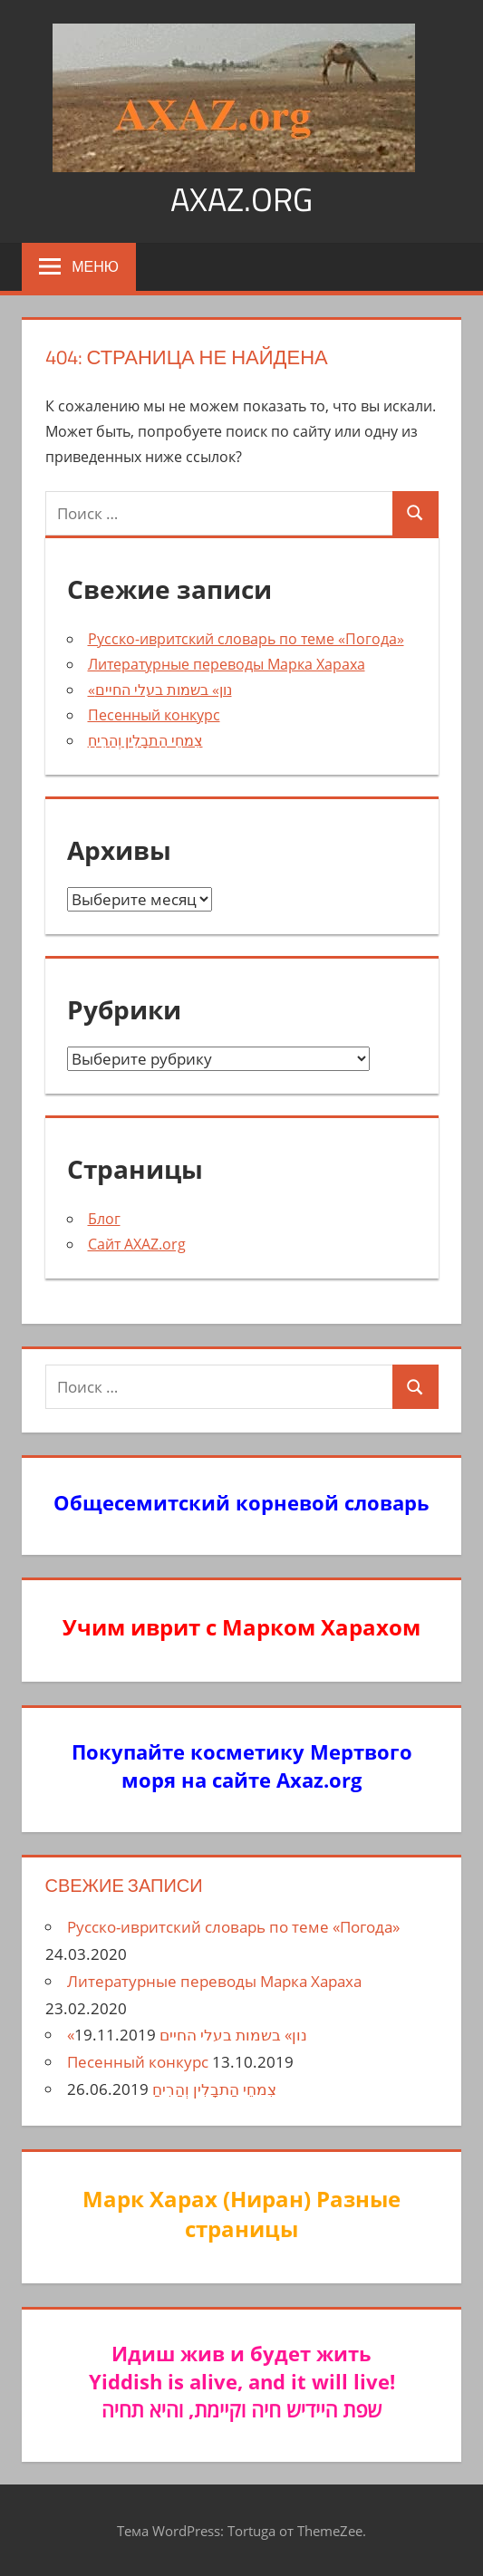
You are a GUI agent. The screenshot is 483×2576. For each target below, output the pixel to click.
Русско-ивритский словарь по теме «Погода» (246, 639)
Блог (104, 1219)
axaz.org (241, 199)
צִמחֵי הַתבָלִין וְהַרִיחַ (145, 740)
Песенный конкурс (154, 715)
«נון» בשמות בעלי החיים (160, 689)
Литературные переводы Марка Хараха (226, 664)
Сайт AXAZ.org (137, 1244)
